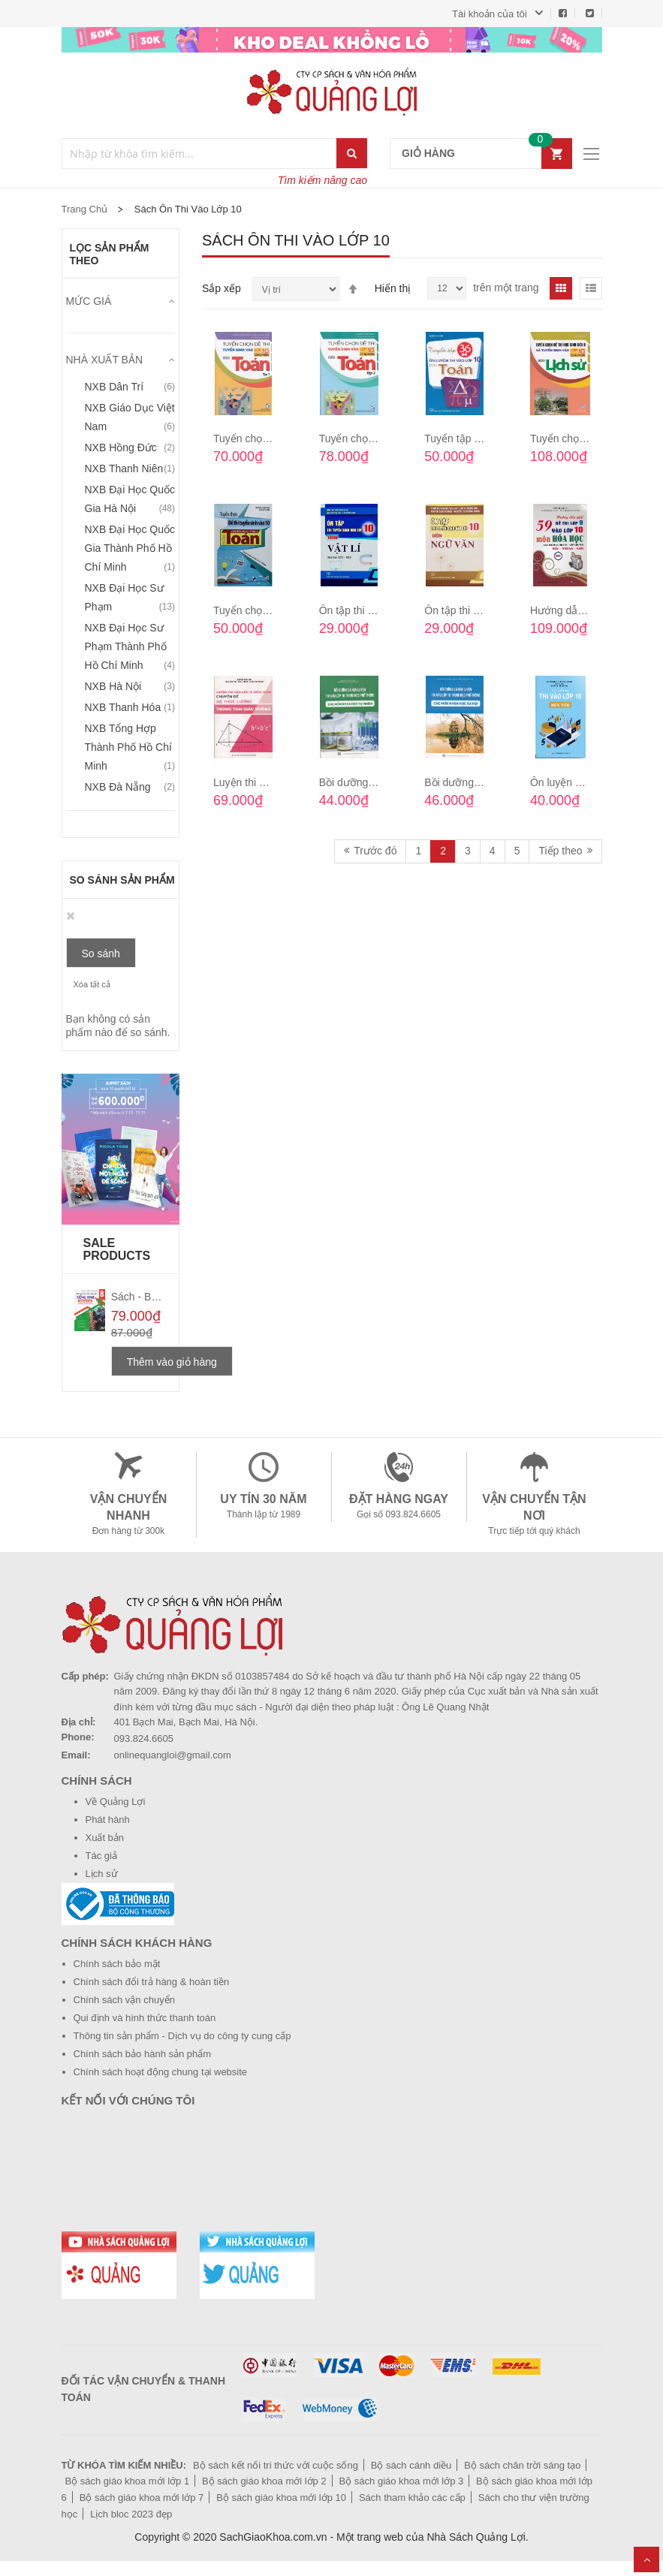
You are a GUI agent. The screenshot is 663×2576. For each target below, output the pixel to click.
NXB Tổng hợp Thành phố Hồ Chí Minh (128, 747)
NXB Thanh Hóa (123, 707)
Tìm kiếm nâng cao (322, 180)
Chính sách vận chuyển (124, 1999)
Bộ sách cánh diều (411, 2465)
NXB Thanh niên (124, 468)
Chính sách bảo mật (117, 1963)
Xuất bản (105, 1837)
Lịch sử (102, 1873)
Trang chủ (85, 209)
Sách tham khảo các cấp (412, 2497)
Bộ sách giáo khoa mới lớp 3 (401, 2481)
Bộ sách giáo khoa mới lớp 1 (127, 2481)
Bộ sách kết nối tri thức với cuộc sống (275, 2465)
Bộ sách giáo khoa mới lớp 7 (142, 2497)
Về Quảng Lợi (116, 1801)
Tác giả (101, 1855)
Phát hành (108, 1819)
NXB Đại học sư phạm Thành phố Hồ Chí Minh (126, 646)
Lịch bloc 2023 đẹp (131, 2514)
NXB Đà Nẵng (118, 787)
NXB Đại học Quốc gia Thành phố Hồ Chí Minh (130, 548)
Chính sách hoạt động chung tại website (161, 2071)
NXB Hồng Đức (121, 447)
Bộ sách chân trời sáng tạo (522, 2465)
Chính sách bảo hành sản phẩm (143, 2053)
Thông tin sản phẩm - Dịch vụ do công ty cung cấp (182, 2035)
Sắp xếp (221, 288)
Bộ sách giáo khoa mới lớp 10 (281, 2497)
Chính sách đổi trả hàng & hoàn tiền (152, 1981)
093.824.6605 (144, 1738)
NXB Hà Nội (113, 686)
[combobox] (200, 153)
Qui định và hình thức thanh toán (145, 2017)
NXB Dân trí (114, 387)
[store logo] (332, 92)
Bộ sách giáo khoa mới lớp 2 (264, 2481)
